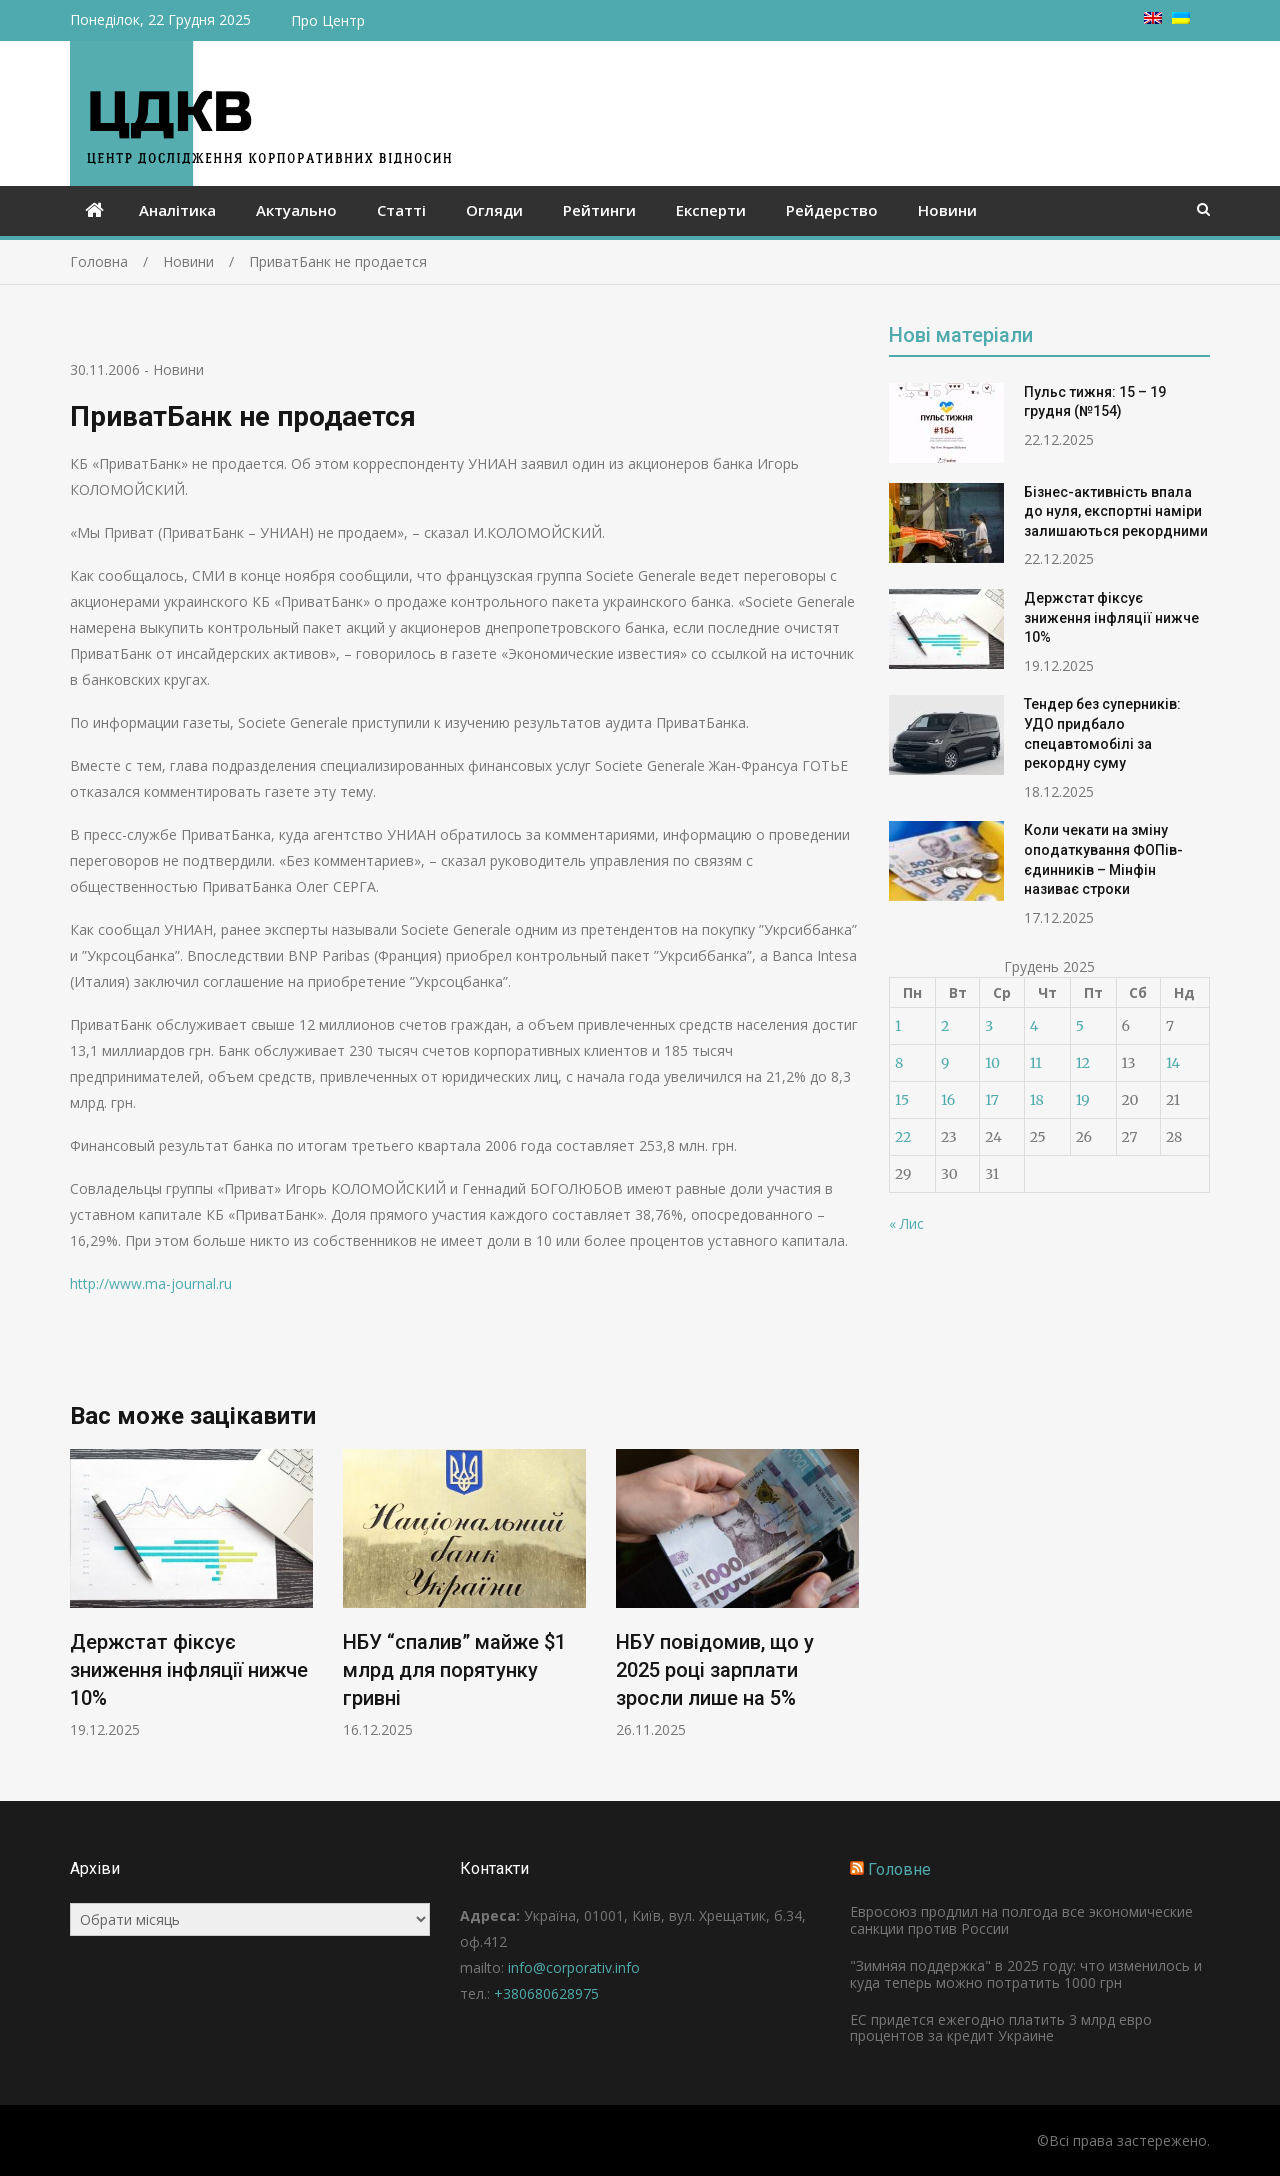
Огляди (494, 210)
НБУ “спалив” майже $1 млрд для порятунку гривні (454, 1671)
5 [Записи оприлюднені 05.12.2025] (1080, 1026)
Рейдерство (832, 210)
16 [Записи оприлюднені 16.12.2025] (948, 1100)
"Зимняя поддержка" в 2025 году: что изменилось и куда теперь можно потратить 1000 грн (1026, 1974)
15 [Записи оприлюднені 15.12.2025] (902, 1100)
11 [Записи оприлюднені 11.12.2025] (1036, 1063)
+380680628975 (546, 1993)
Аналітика (177, 210)
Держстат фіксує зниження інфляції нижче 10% (189, 1671)
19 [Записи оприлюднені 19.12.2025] (1083, 1100)
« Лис (906, 1223)
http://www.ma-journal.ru (151, 1283)
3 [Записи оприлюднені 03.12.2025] (989, 1026)
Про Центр (328, 20)
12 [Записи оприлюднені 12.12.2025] (1083, 1063)
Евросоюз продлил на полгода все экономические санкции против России (1021, 1920)
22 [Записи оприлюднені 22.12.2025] (903, 1137)
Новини (947, 210)
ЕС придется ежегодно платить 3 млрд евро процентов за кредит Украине (1001, 2028)
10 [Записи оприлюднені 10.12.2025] (992, 1063)
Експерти (711, 210)
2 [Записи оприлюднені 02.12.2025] (945, 1026)
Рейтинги (599, 210)
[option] (191, 1594)
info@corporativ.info (574, 1967)
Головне (899, 1869)
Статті (401, 210)
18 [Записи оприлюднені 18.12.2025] (1037, 1100)
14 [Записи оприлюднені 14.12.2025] (1173, 1063)
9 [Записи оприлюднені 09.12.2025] (945, 1063)
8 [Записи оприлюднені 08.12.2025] (899, 1063)
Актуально (296, 210)
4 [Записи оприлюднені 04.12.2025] (1034, 1026)
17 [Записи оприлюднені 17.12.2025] (992, 1100)
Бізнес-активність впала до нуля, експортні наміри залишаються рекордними (1116, 511)
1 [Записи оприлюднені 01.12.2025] (898, 1026)
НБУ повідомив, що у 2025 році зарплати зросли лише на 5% (715, 1671)
